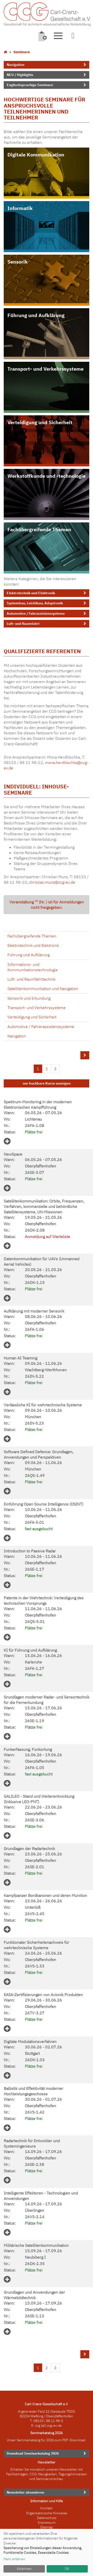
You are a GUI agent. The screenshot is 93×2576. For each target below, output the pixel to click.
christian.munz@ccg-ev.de (52, 882)
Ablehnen (24, 2568)
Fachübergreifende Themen (39, 529)
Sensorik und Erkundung (28, 998)
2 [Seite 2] (46, 1068)
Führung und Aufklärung (35, 315)
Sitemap (46, 2527)
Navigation (15, 64)
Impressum (47, 2522)
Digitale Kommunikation (35, 154)
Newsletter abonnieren (25, 2492)
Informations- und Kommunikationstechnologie (32, 967)
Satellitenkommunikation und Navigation (42, 988)
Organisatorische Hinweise (46, 2513)
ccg (37, 2425)
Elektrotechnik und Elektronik (31, 593)
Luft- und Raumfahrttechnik (31, 979)
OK (67, 2568)
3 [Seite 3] (55, 1068)
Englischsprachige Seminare (30, 85)
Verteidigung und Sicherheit (39, 422)
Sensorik (17, 261)
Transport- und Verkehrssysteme (45, 368)
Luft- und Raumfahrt (23, 623)
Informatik (20, 208)
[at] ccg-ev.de (51, 2425)
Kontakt (46, 2508)
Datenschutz (46, 2518)
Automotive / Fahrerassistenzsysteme (40, 1026)
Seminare (21, 52)
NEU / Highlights (20, 75)
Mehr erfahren (14, 2559)
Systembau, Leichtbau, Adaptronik (35, 603)
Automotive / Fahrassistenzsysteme (36, 613)
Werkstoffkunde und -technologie (46, 476)
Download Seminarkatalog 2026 (33, 2453)
